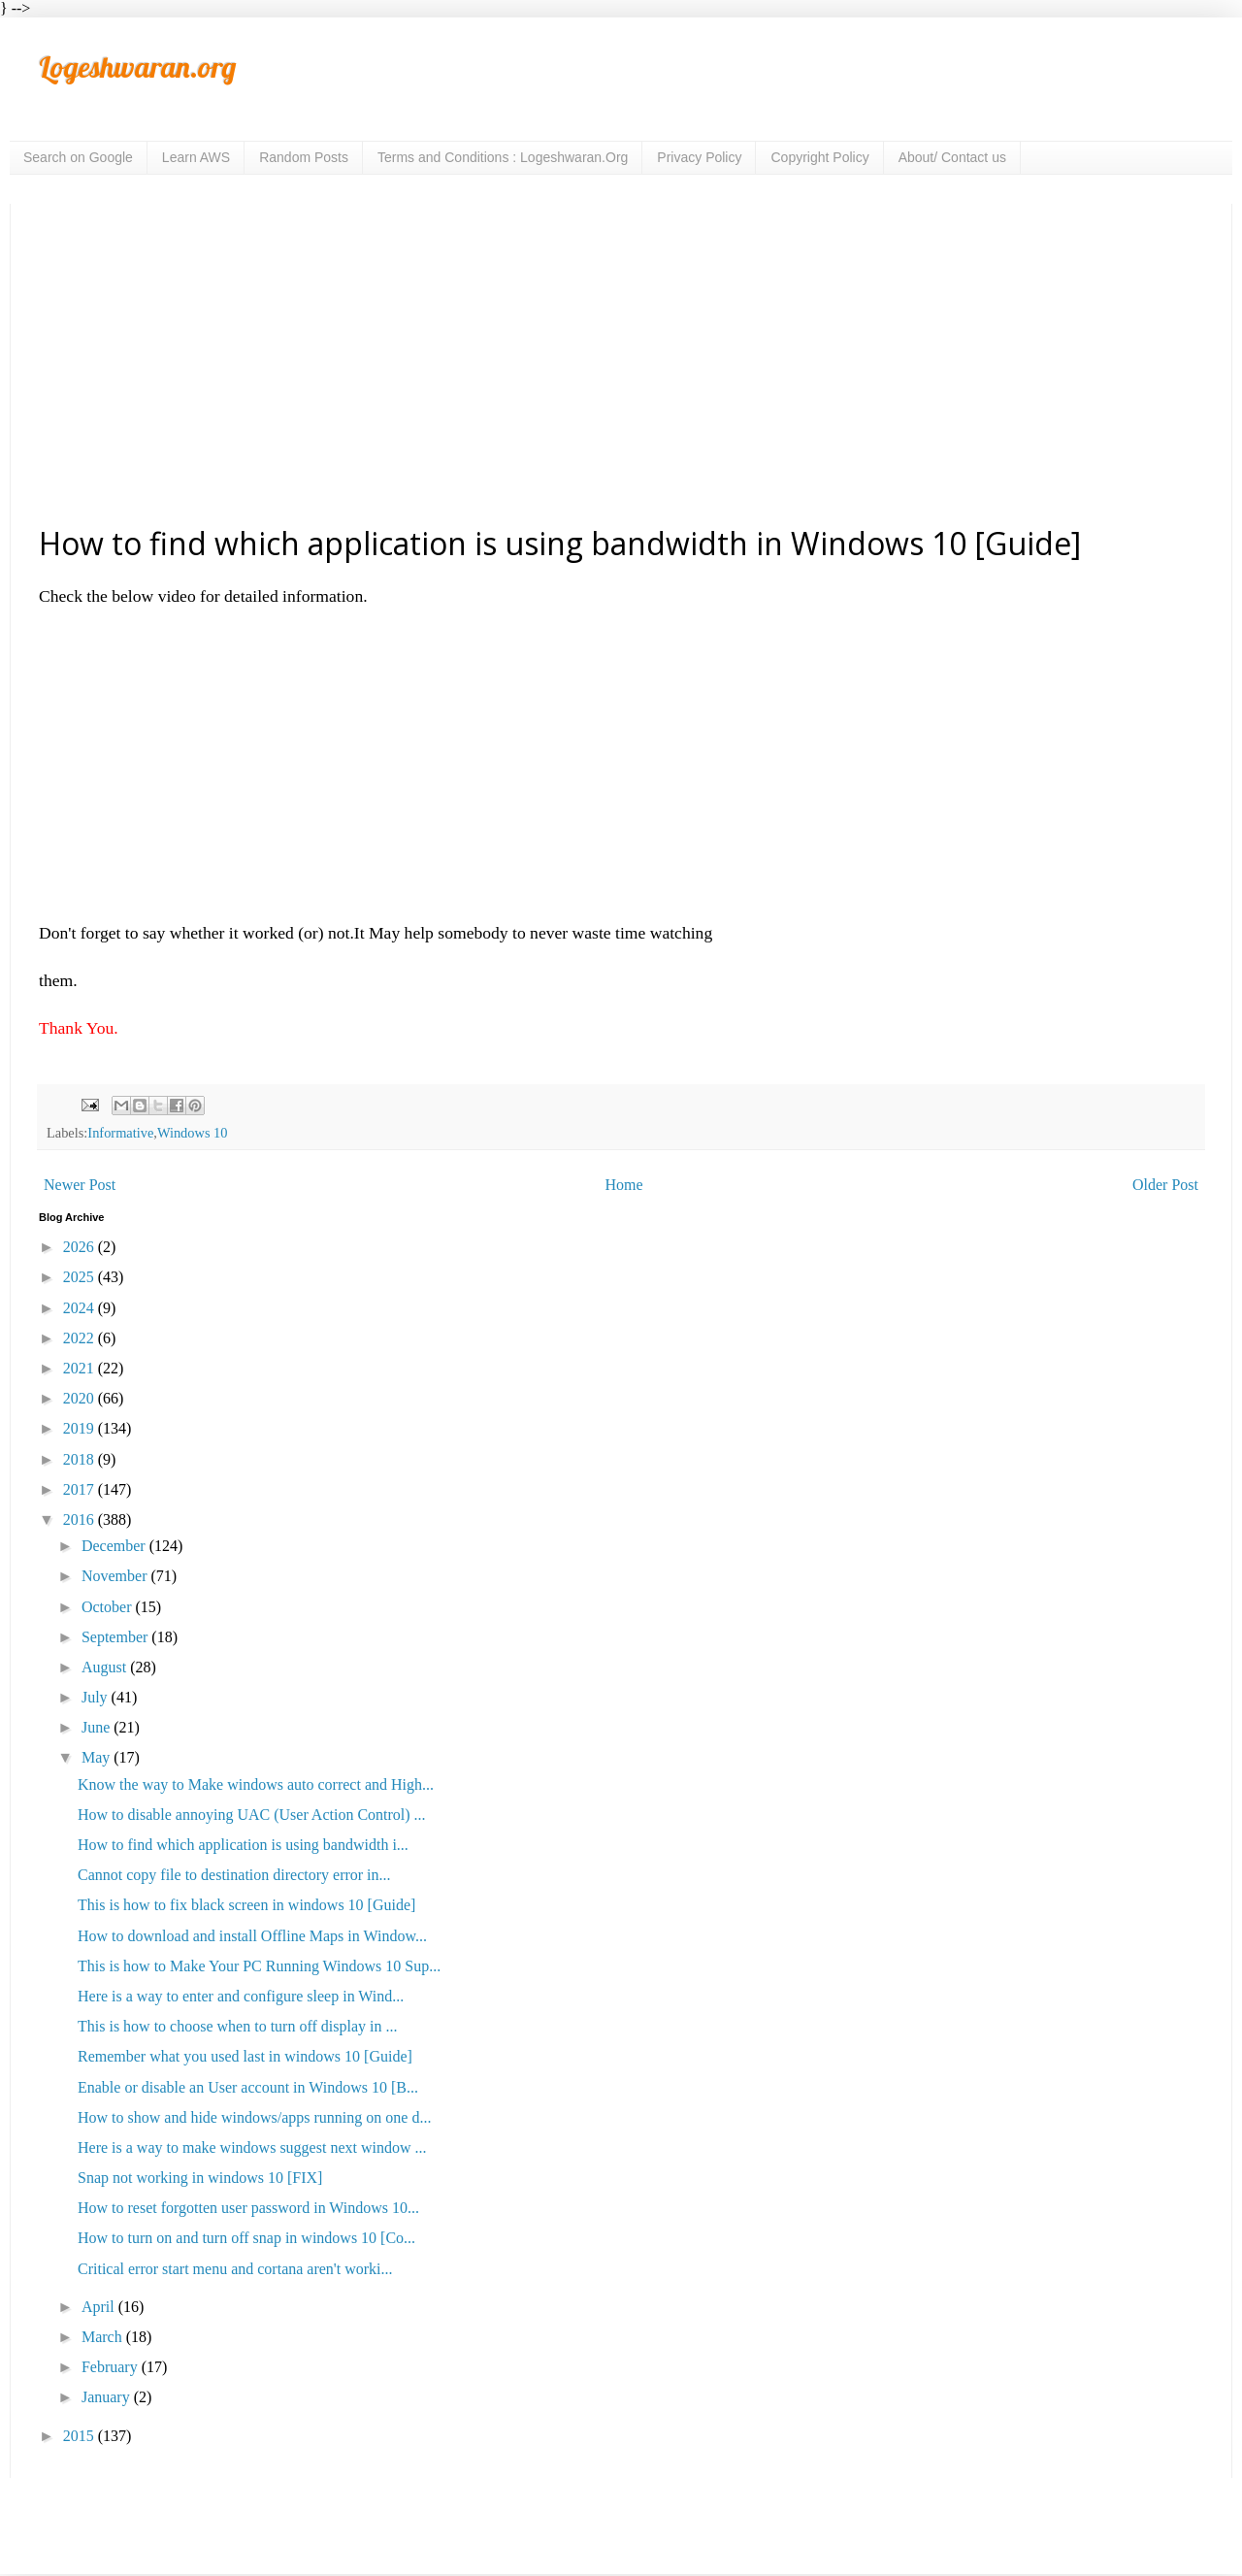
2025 (80, 1277)
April (100, 2306)
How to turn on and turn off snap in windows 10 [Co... (246, 2237)
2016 (80, 1519)
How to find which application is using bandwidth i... (243, 1844)
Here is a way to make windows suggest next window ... (252, 2147)
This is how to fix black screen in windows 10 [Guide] (246, 1905)
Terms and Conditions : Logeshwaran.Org (502, 157)
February (112, 2367)
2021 (80, 1368)
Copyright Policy (819, 157)
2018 (80, 1459)
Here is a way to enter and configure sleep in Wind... (241, 1996)
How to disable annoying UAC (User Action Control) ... (252, 1814)
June (98, 1727)
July (97, 1697)
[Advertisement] (621, 363)
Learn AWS (196, 157)
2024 (80, 1308)
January (108, 2397)
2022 (80, 1338)
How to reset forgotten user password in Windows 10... (248, 2207)
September (116, 1637)
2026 (80, 1246)
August (106, 1667)
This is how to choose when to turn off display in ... (237, 2026)
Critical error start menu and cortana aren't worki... (235, 2269)
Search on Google (78, 157)
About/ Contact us (952, 157)
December (115, 1545)
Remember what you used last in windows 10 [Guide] (245, 2056)
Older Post (1165, 1184)
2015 (80, 2435)
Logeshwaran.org (137, 67)
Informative (120, 1132)
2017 (80, 1489)
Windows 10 (192, 1132)
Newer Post (79, 1184)
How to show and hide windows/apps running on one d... (254, 2117)
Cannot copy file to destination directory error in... (234, 1874)
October (109, 1607)
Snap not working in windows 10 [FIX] (200, 2177)
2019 (80, 1428)
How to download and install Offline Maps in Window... (252, 1936)
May (98, 1757)
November (116, 1576)
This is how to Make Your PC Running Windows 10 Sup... (259, 1966)
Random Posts (303, 157)
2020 (80, 1398)
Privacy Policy (699, 157)
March (104, 2336)
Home (624, 1184)
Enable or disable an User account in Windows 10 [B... (248, 2087)
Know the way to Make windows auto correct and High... (256, 1784)
